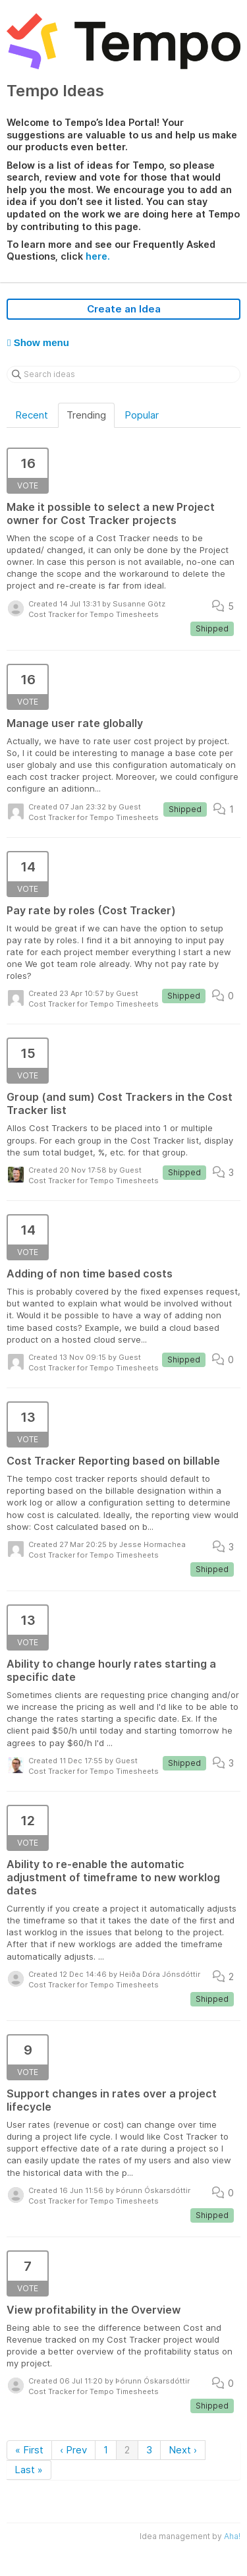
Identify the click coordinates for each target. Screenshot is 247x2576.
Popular (141, 415)
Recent (31, 415)
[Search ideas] (123, 374)
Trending (86, 415)
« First (29, 2450)
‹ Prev (73, 2450)
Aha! (232, 2536)
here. (98, 256)
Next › (183, 2450)
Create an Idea (124, 309)
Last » (28, 2469)
